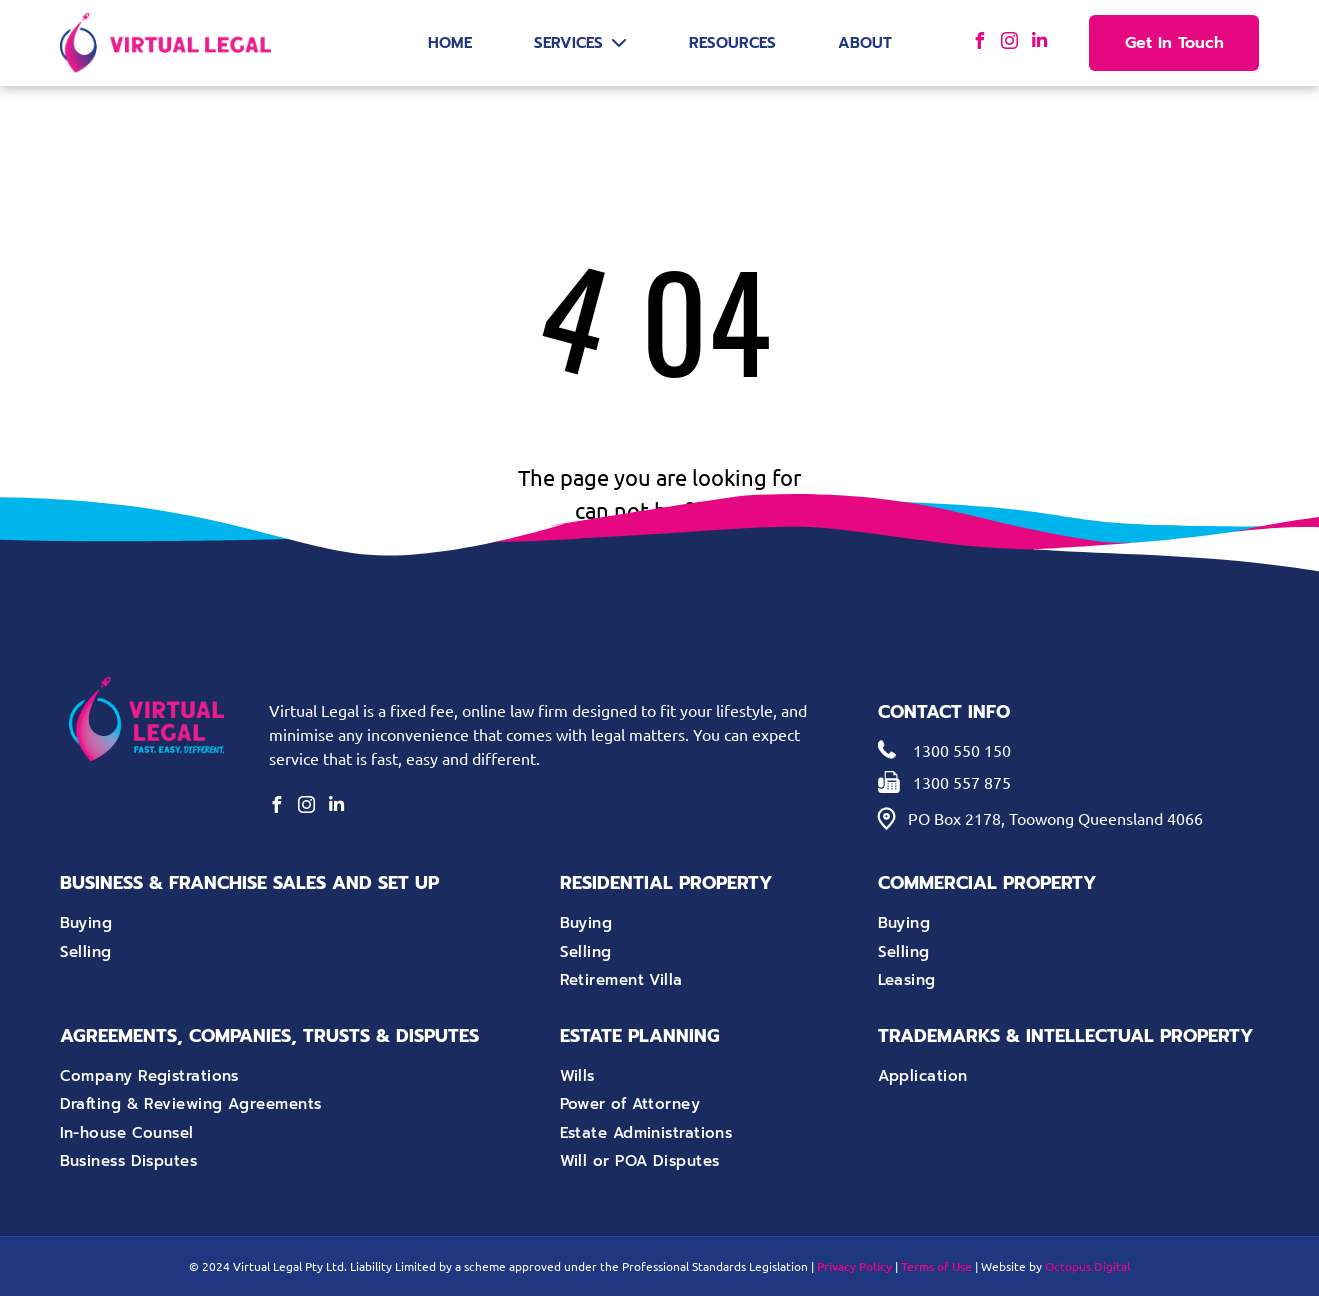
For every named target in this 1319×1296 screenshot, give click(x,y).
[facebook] (979, 43)
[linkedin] (1039, 43)
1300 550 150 (962, 750)
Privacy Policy (854, 1266)
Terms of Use (936, 1266)
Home (450, 43)
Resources (732, 43)
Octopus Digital (1087, 1266)
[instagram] (1009, 43)
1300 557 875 (962, 782)
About (865, 43)
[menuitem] (243, 923)
